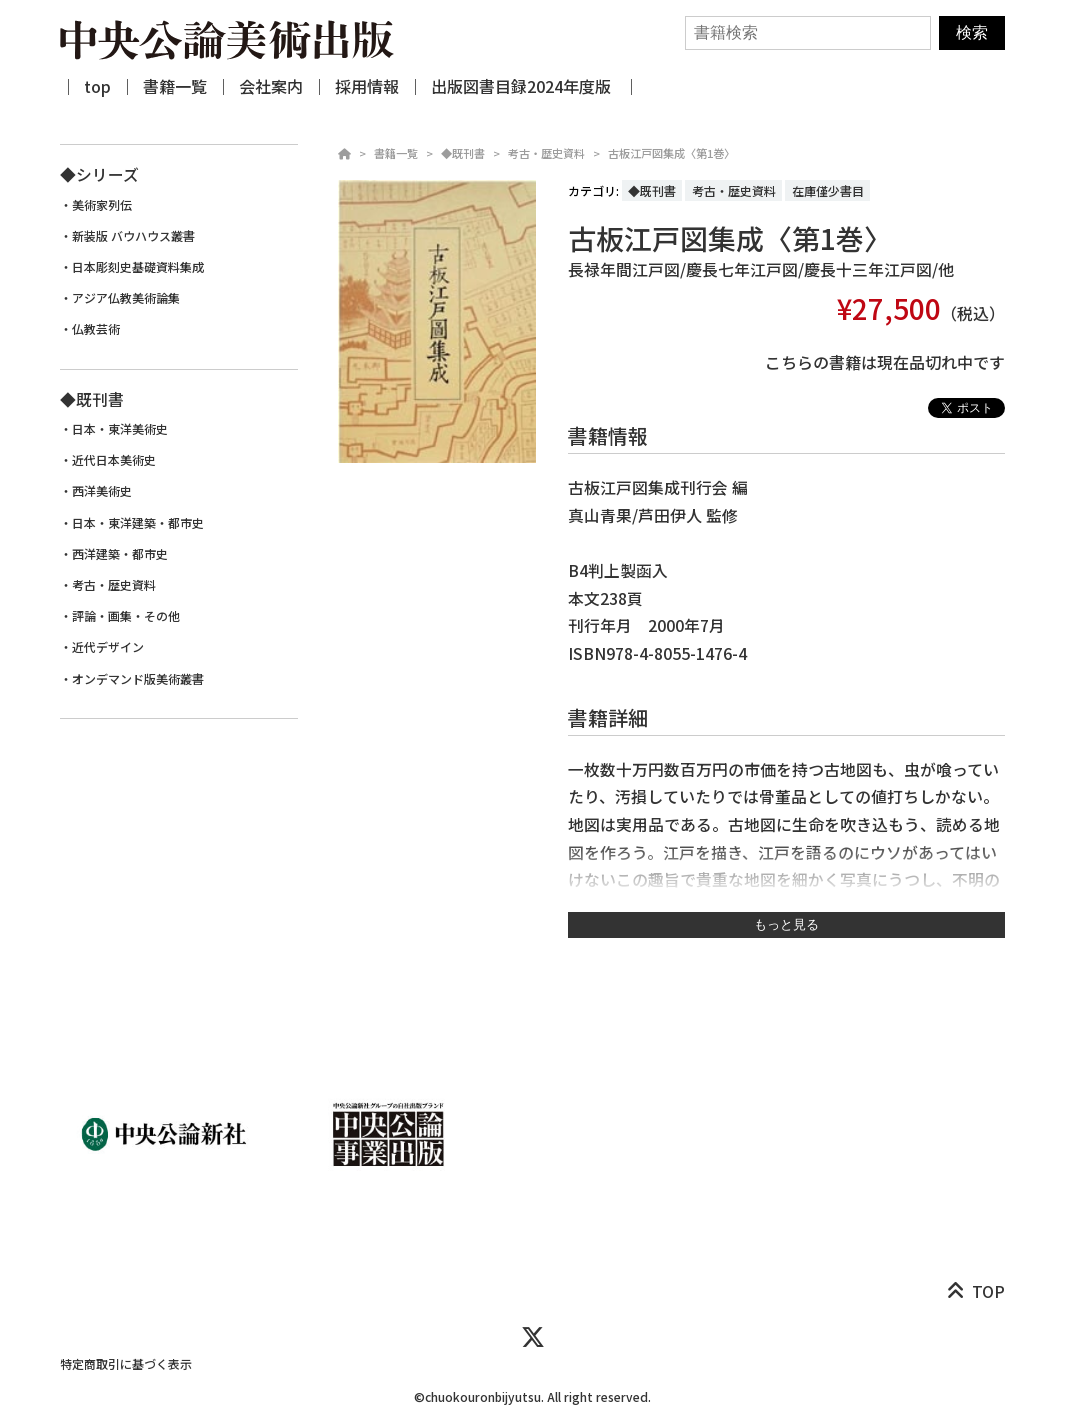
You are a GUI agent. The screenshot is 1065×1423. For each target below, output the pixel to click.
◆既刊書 (463, 153)
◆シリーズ (99, 174)
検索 (972, 32)
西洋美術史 (102, 491)
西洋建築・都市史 (120, 554)
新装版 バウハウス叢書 (133, 236)
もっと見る (786, 924)
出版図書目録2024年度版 (523, 86)
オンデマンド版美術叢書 (138, 679)
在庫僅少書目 (828, 190)
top (97, 86)
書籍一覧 (175, 86)
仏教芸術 (96, 329)
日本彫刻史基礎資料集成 (138, 267)
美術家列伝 (102, 205)
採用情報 (367, 86)
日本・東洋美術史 (120, 429)
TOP (988, 1291)
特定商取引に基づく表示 (126, 1363)
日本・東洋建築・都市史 (138, 523)
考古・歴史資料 (546, 153)
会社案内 (271, 86)
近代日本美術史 (114, 460)
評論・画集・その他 (126, 616)
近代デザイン (108, 647)
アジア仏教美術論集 (126, 298)
